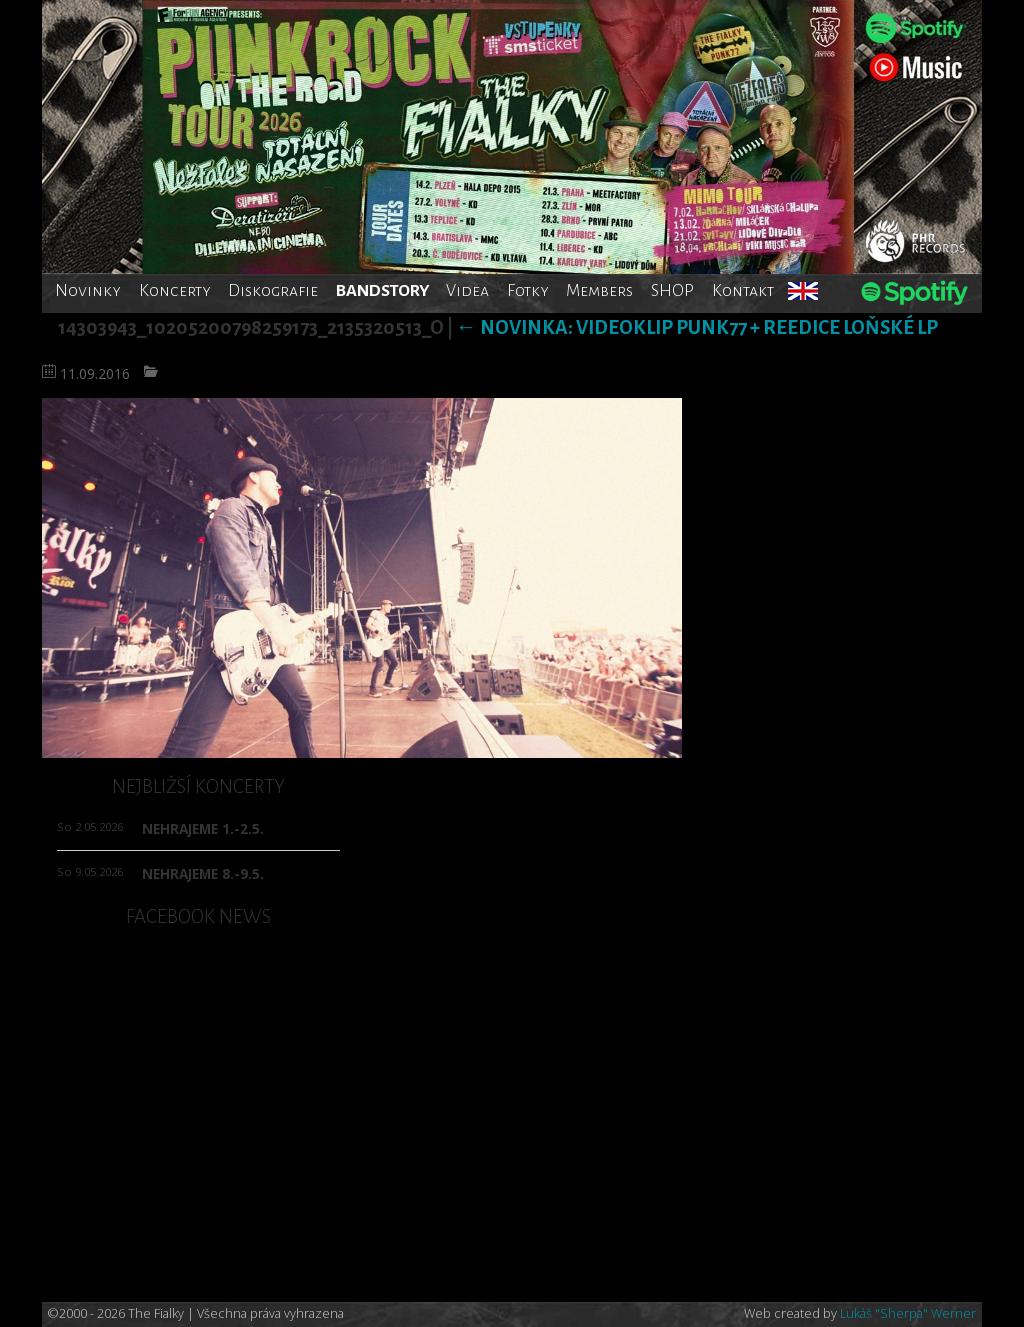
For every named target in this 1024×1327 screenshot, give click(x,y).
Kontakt (743, 290)
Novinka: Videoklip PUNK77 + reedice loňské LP (697, 327)
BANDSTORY (382, 290)
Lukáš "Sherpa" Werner (908, 1313)
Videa (467, 290)
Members (599, 290)
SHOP (672, 290)
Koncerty (175, 290)
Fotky (528, 290)
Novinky (88, 290)
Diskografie (273, 290)
